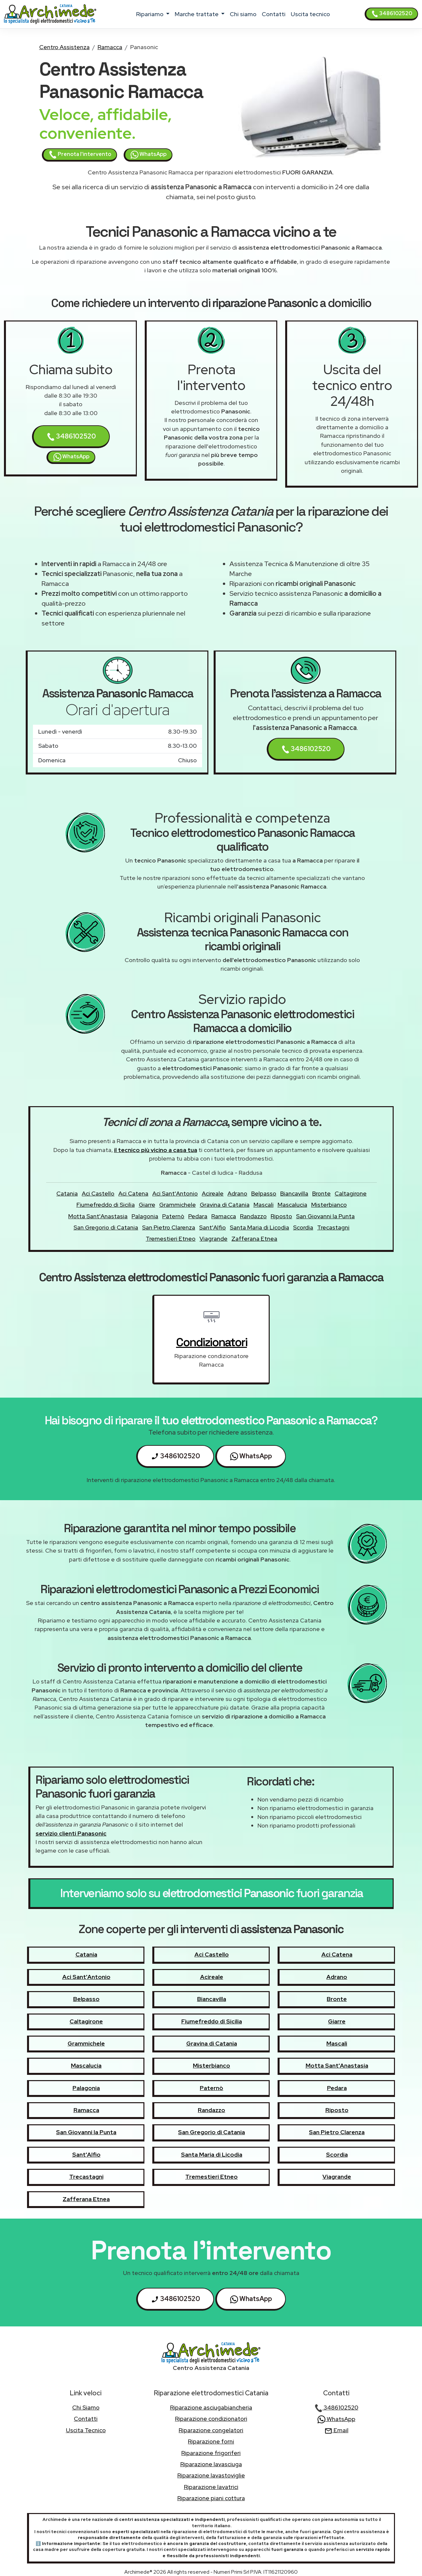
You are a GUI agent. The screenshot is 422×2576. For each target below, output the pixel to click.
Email (336, 2430)
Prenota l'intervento (80, 155)
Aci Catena (133, 1193)
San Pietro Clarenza (168, 1227)
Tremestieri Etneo (171, 1238)
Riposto (281, 1216)
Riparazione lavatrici (211, 2487)
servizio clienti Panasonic (71, 1833)
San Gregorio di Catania (106, 1227)
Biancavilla (294, 1193)
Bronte (321, 1193)
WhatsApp (148, 155)
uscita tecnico (310, 14)
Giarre (147, 1204)
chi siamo (243, 14)
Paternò (173, 1216)
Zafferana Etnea (254, 1238)
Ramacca (110, 47)
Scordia (303, 1227)
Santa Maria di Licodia (259, 1227)
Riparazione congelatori (211, 2430)
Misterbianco (329, 1204)
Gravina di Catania (225, 1204)
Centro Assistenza (64, 47)
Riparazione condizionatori (211, 2418)
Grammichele (177, 1204)
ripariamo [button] (150, 14)
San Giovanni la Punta (325, 1216)
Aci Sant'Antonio (175, 1193)
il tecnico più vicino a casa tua (155, 1150)
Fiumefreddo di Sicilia (105, 1204)
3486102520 (392, 13)
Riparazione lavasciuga (211, 2464)
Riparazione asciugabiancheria (211, 2407)
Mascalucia (292, 1204)
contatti (274, 14)
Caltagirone (351, 1193)
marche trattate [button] (197, 14)
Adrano (237, 1193)
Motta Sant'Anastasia (98, 1216)
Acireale (213, 1193)
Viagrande (213, 1238)
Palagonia (145, 1216)
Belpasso (263, 1193)
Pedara (197, 1216)
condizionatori (211, 1342)
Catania (67, 1193)
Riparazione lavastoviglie (211, 2475)
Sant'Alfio (212, 1227)
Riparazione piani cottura (211, 2498)
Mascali (264, 1204)
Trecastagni (333, 1227)
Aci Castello (98, 1193)
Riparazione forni (211, 2441)
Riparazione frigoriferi (211, 2453)
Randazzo (253, 1216)
